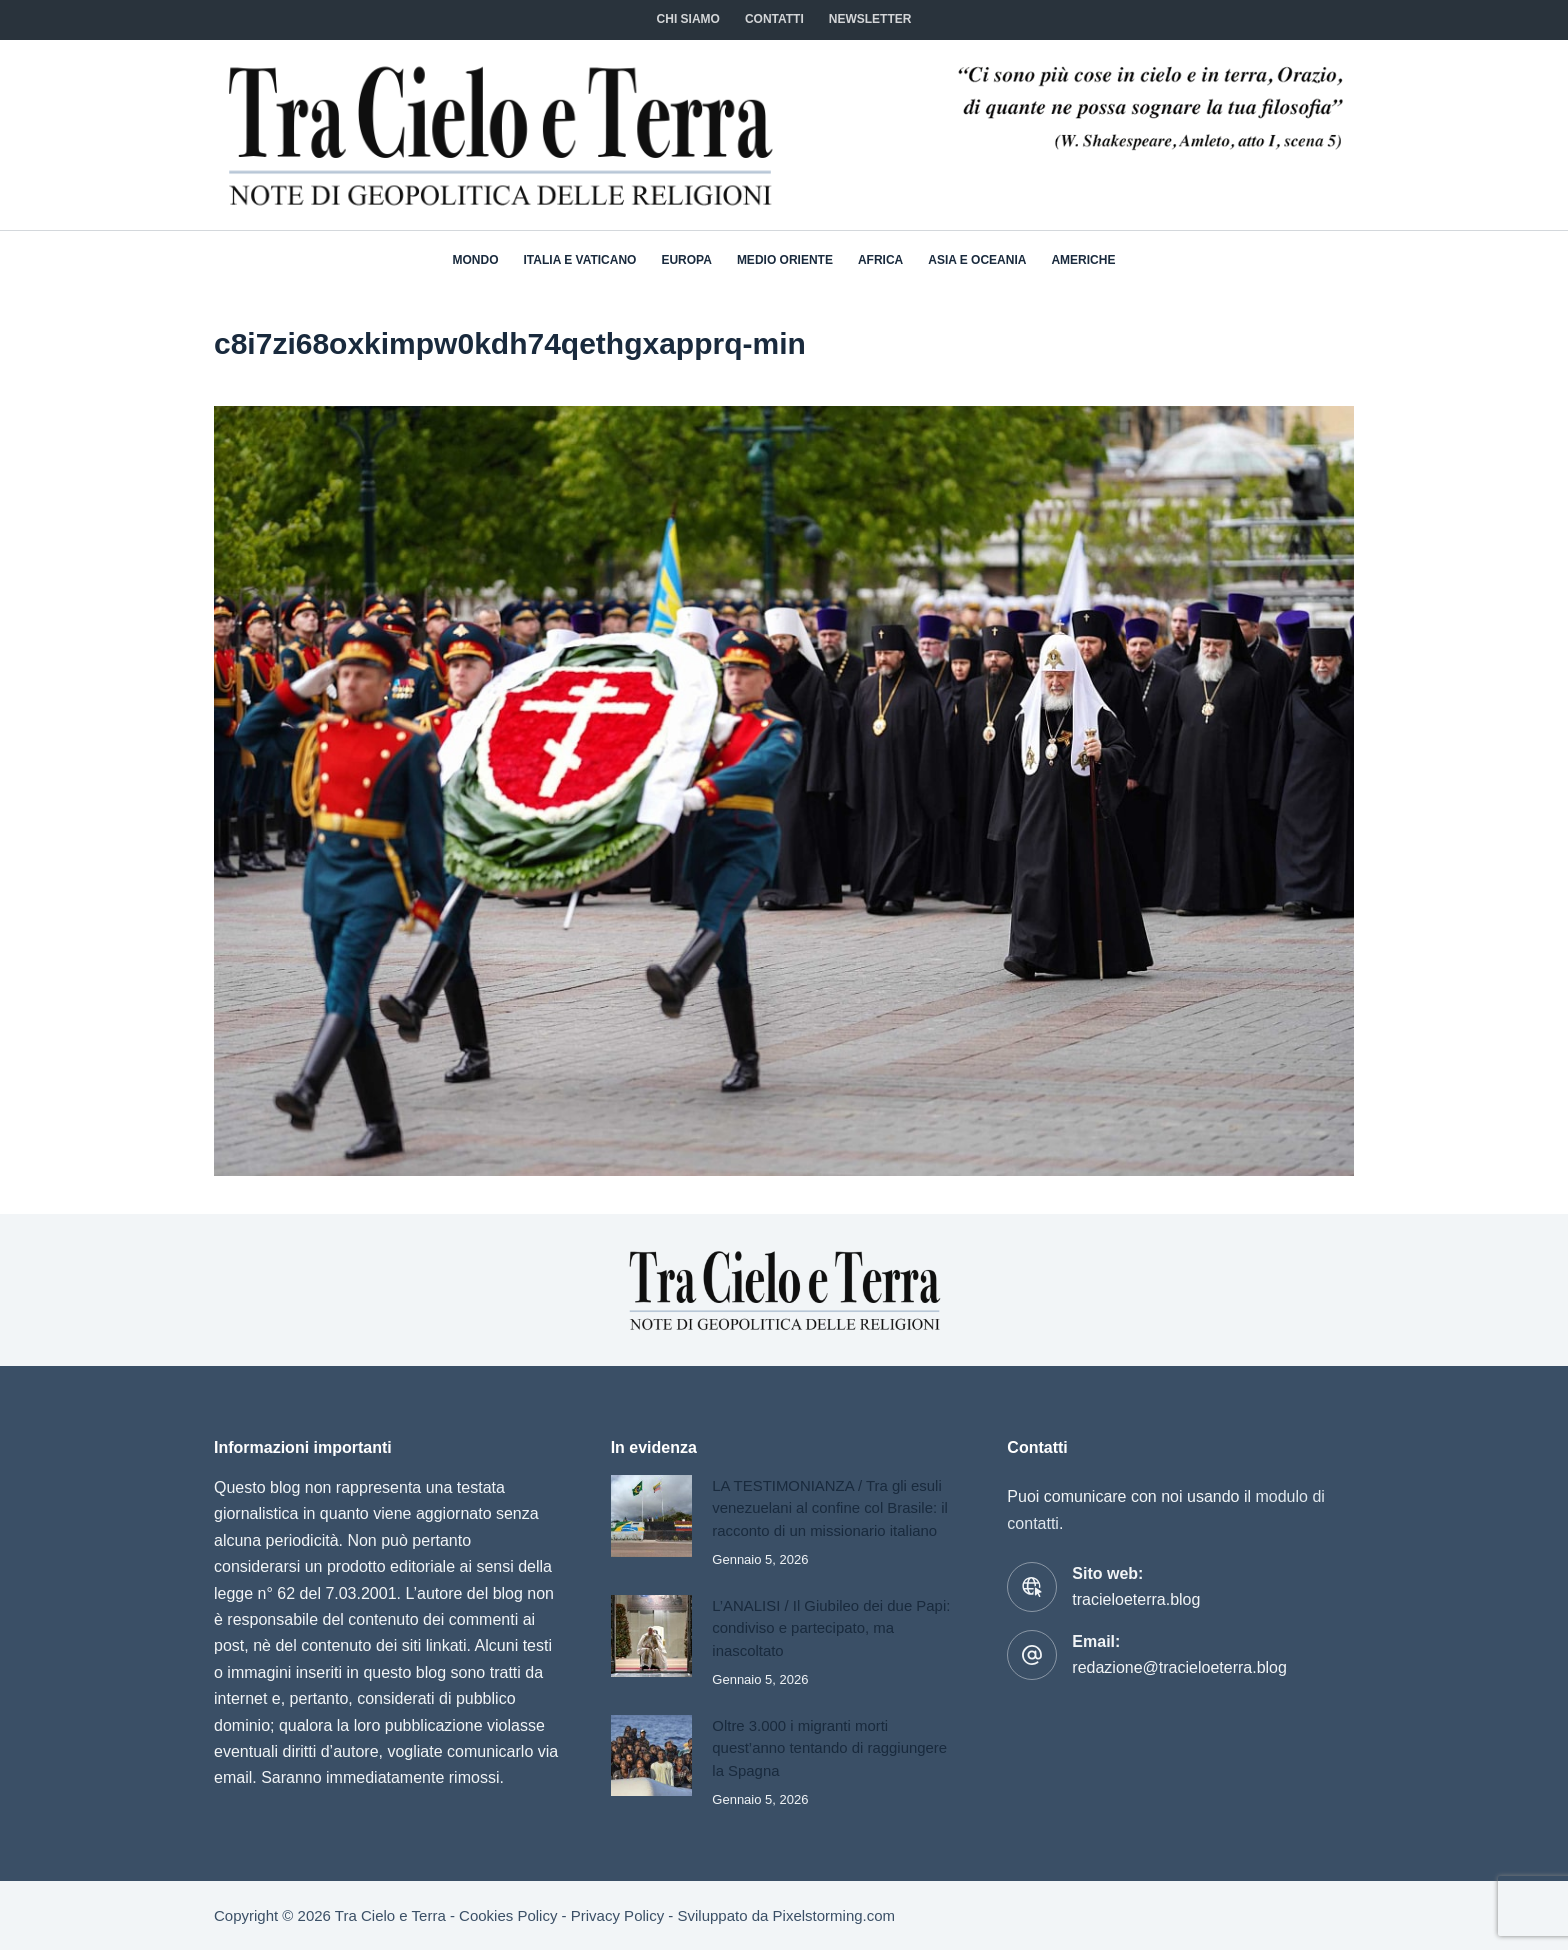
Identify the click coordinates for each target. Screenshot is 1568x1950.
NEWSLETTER (870, 19)
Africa (880, 260)
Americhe (1083, 260)
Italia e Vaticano (580, 260)
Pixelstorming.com (834, 1915)
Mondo (476, 260)
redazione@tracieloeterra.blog (1179, 1667)
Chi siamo (688, 19)
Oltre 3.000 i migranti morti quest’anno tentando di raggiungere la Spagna (830, 1748)
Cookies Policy (508, 1915)
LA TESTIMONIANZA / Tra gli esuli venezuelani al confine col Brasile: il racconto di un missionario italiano (830, 1508)
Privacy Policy (617, 1915)
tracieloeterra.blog (1136, 1599)
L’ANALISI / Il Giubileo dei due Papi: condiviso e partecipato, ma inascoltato (831, 1628)
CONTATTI (774, 19)
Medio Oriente (785, 260)
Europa (686, 260)
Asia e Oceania (977, 260)
